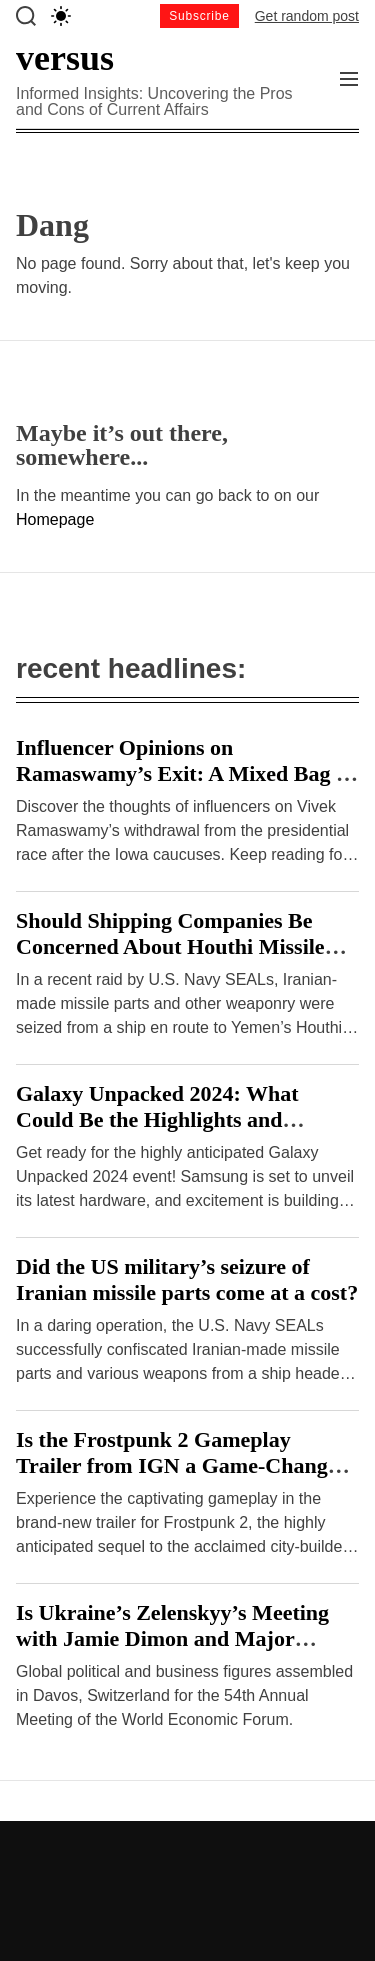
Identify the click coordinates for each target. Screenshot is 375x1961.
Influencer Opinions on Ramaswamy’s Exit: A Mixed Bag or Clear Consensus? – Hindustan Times (186, 786)
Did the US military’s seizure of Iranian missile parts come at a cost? (187, 1279)
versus (65, 58)
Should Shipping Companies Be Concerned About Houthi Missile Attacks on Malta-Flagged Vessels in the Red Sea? (185, 959)
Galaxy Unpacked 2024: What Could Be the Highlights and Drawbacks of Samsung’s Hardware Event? (185, 1132)
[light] (61, 16)
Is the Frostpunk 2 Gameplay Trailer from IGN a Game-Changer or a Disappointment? (181, 1465)
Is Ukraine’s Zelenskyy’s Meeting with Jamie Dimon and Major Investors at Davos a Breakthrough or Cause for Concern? (180, 1651)
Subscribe (199, 16)
